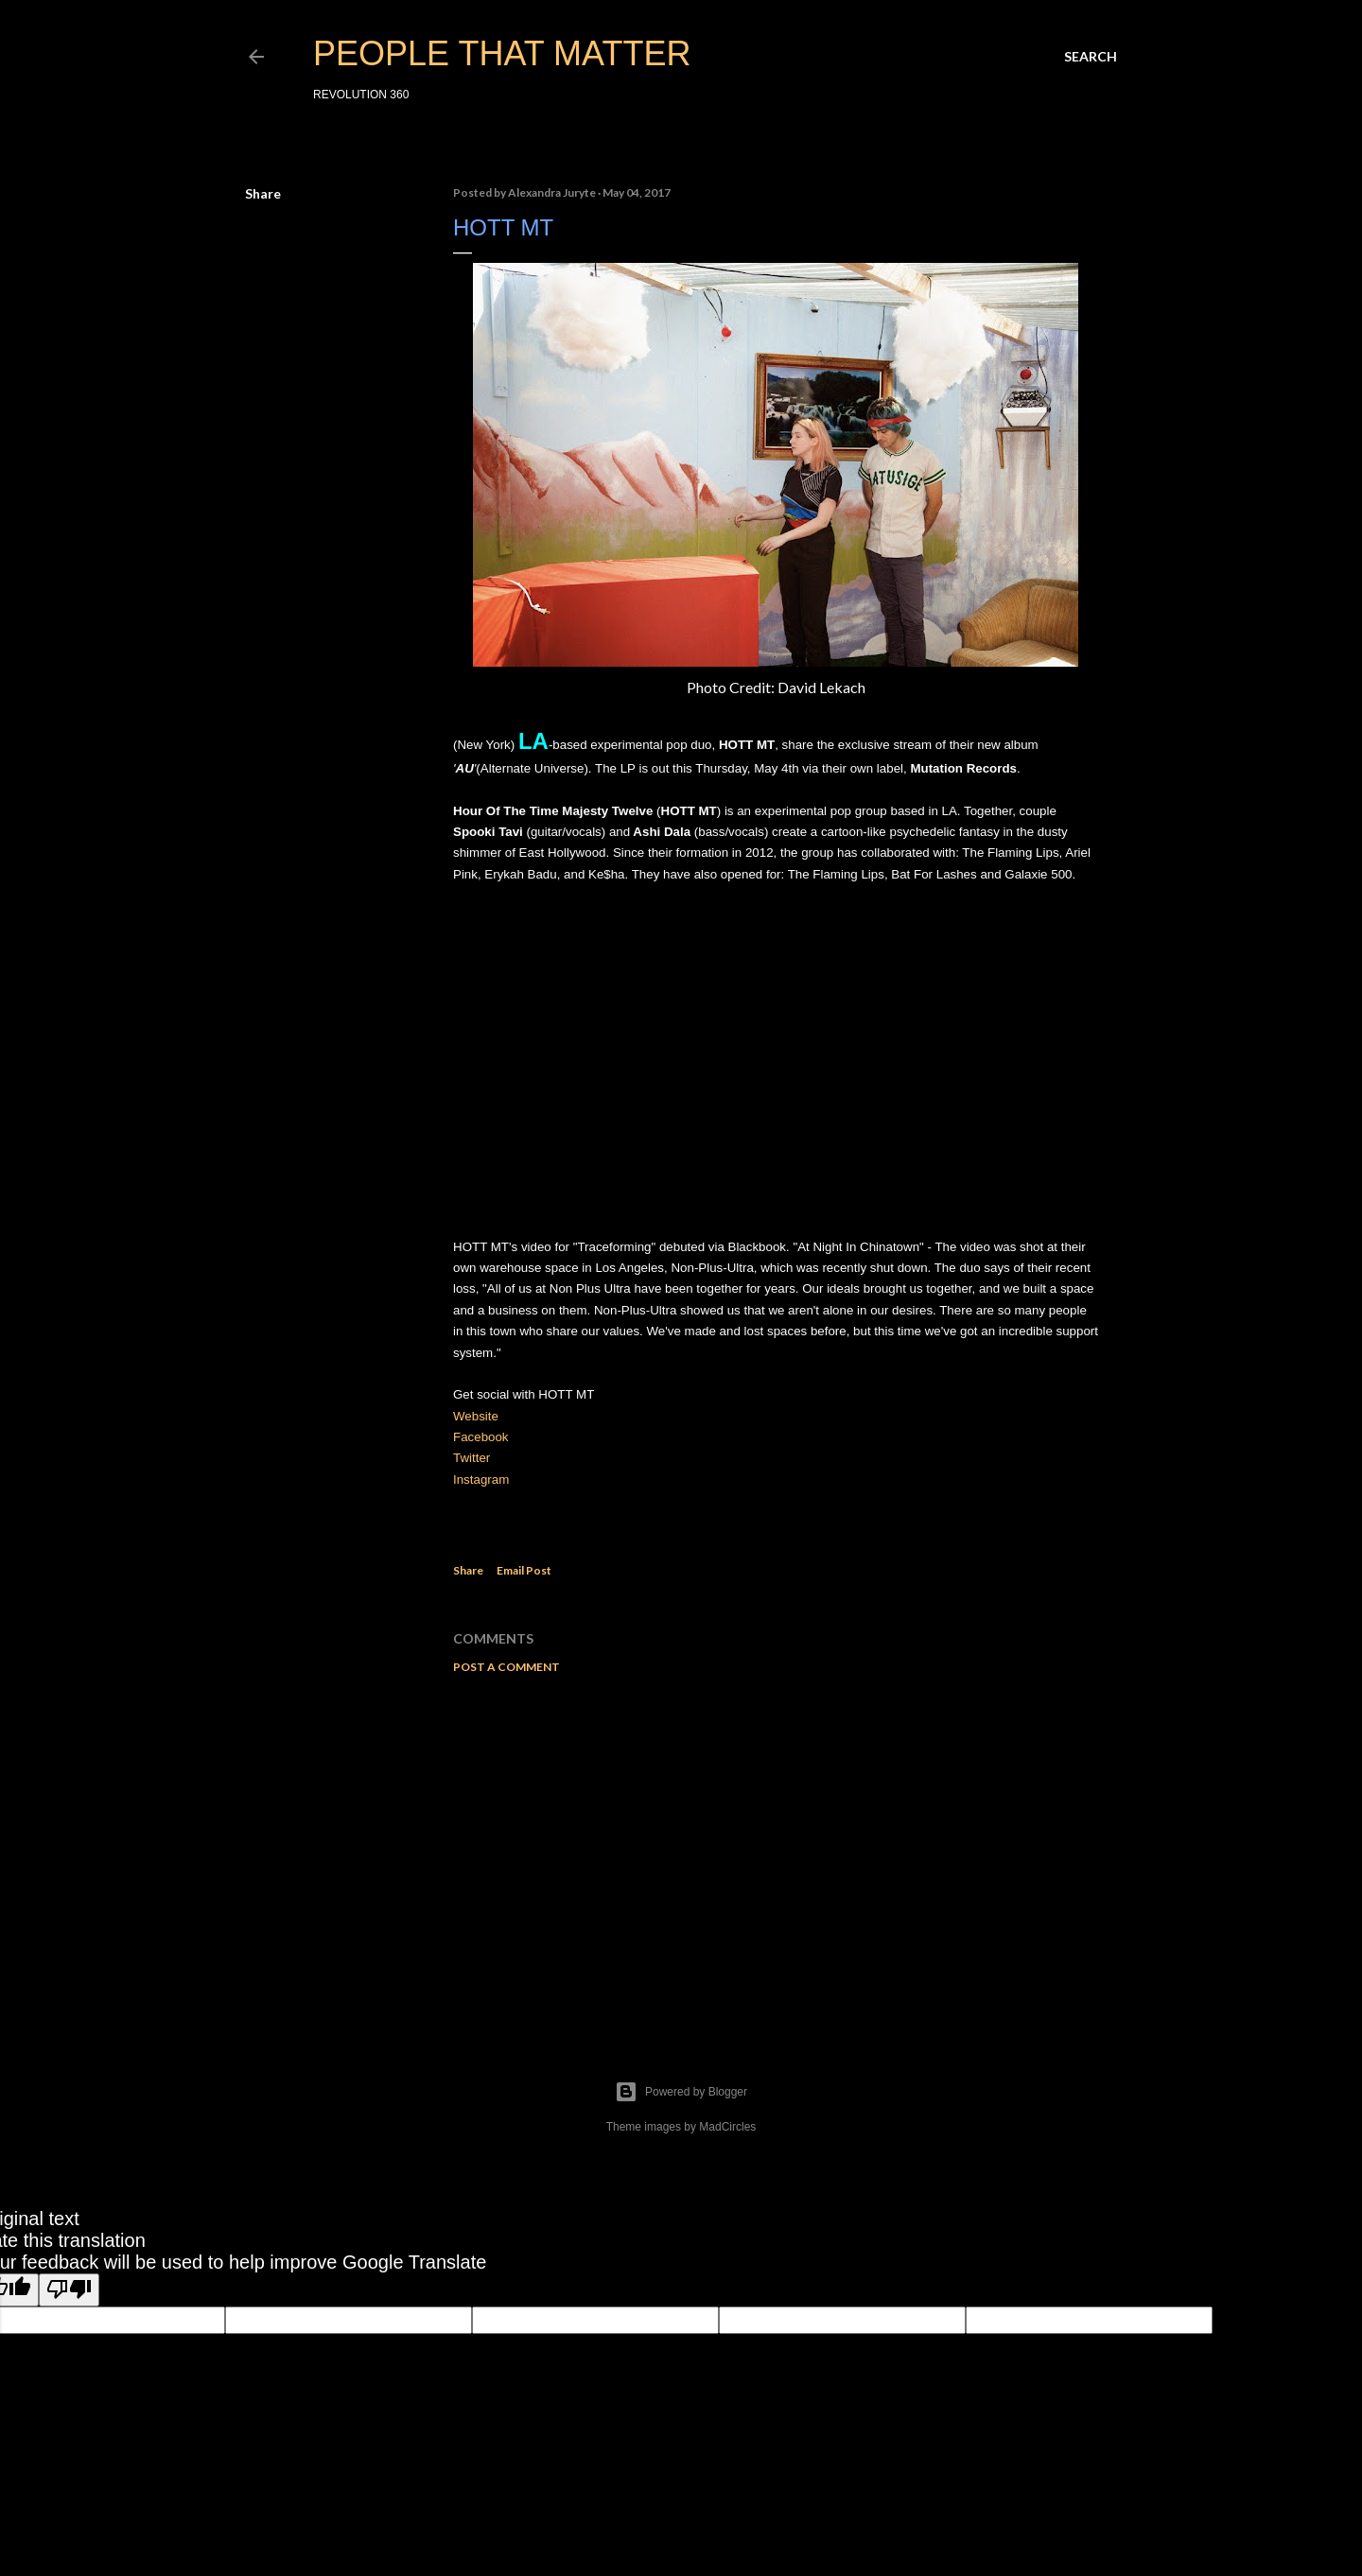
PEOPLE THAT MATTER (501, 53)
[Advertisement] (775, 1853)
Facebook (481, 1437)
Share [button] (263, 193)
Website (475, 1416)
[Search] (1090, 56)
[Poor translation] (69, 2289)
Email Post (524, 1570)
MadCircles (727, 2126)
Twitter (471, 1458)
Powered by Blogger (681, 2091)
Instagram (481, 1479)
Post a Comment (506, 1667)
